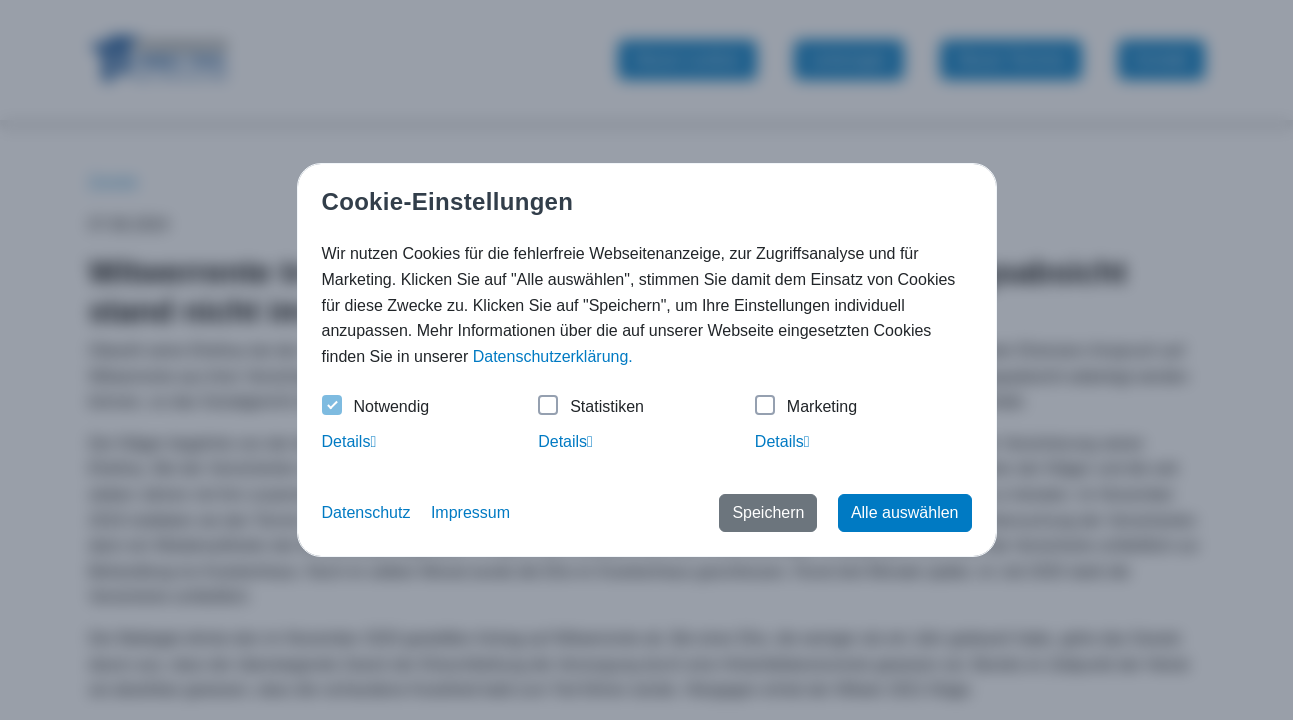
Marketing (806, 407)
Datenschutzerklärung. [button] (553, 356)
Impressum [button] (470, 512)
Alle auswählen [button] (905, 512)
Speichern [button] (768, 512)
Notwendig (376, 407)
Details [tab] (349, 441)
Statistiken (591, 407)
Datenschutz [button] (366, 512)
